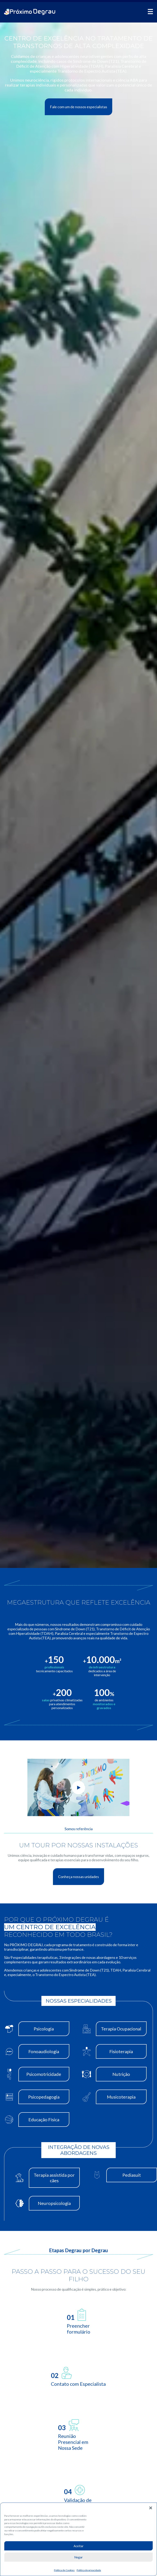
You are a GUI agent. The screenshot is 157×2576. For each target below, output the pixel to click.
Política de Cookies (64, 2570)
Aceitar (79, 2546)
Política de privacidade (89, 2570)
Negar (78, 2557)
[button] (151, 2508)
